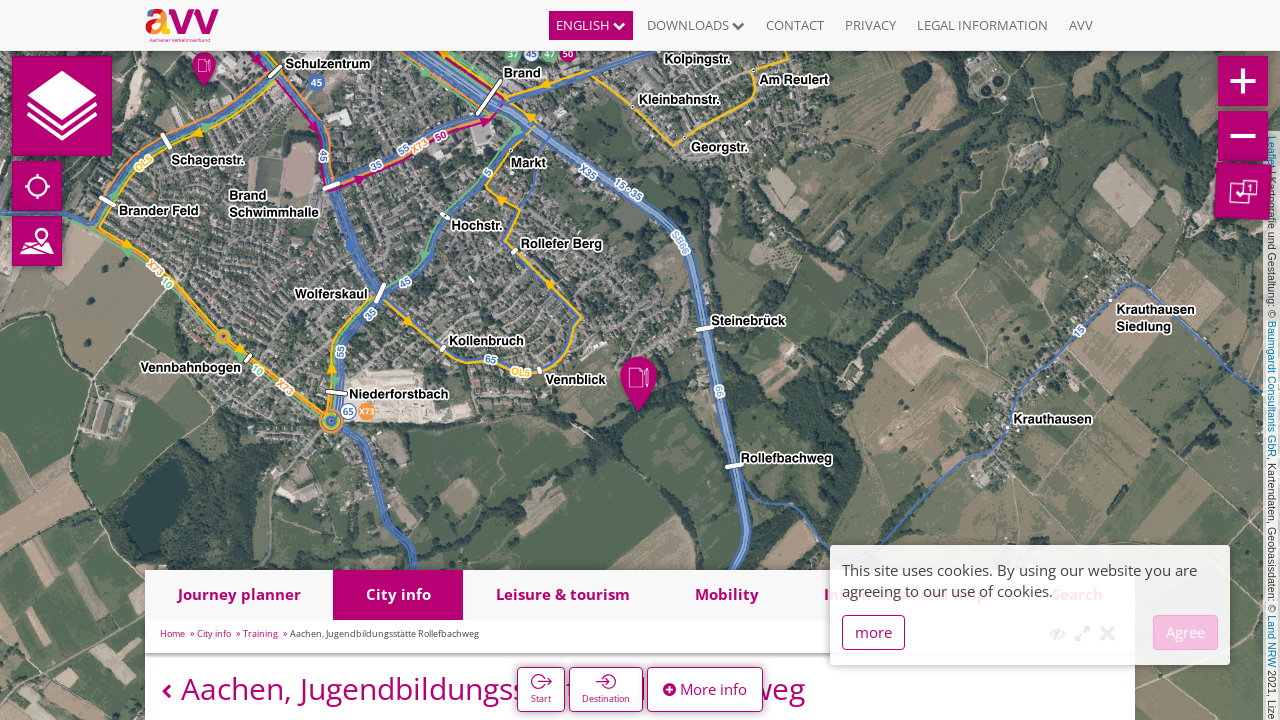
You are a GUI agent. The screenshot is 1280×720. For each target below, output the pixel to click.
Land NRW (1272, 641)
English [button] (591, 25)
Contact (795, 25)
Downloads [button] (696, 25)
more (873, 632)
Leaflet (1272, 152)
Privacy (870, 25)
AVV (1081, 25)
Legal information (982, 25)
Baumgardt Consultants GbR (1272, 389)
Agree (1185, 632)
